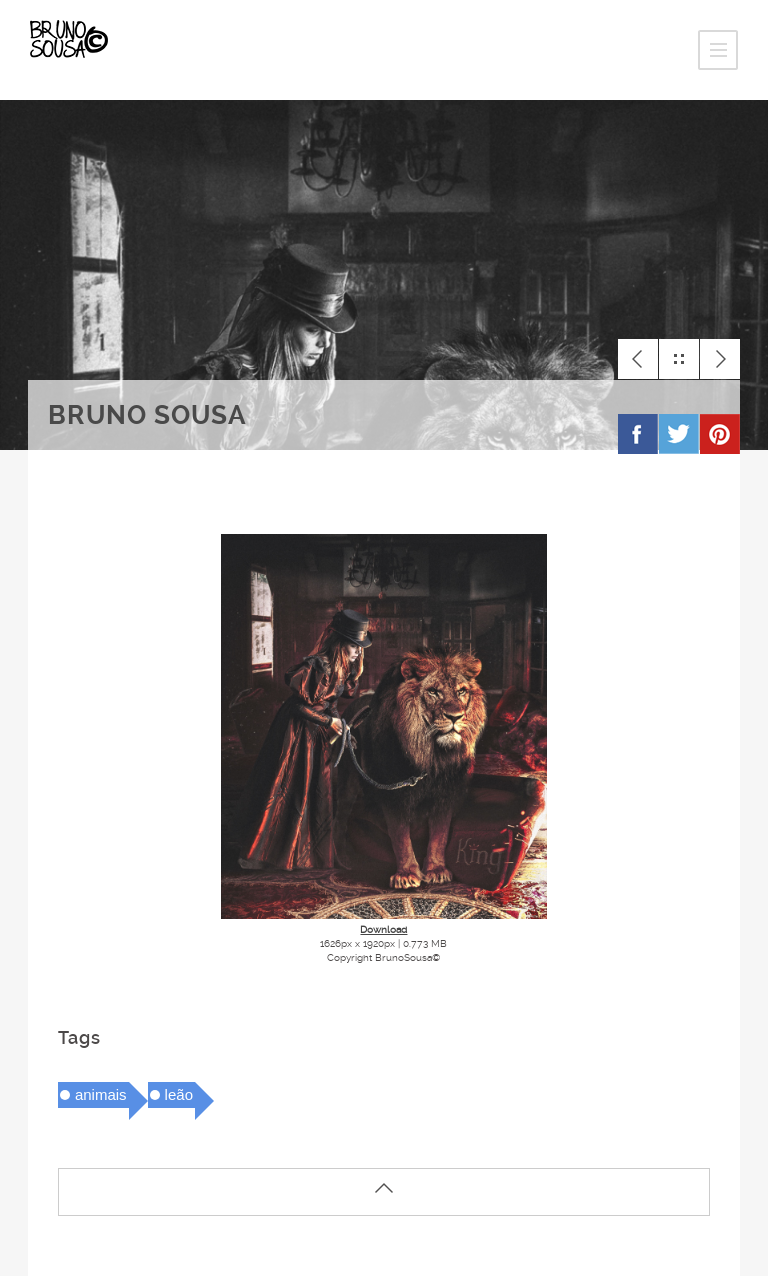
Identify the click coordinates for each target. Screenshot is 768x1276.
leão (179, 1094)
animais (101, 1094)
